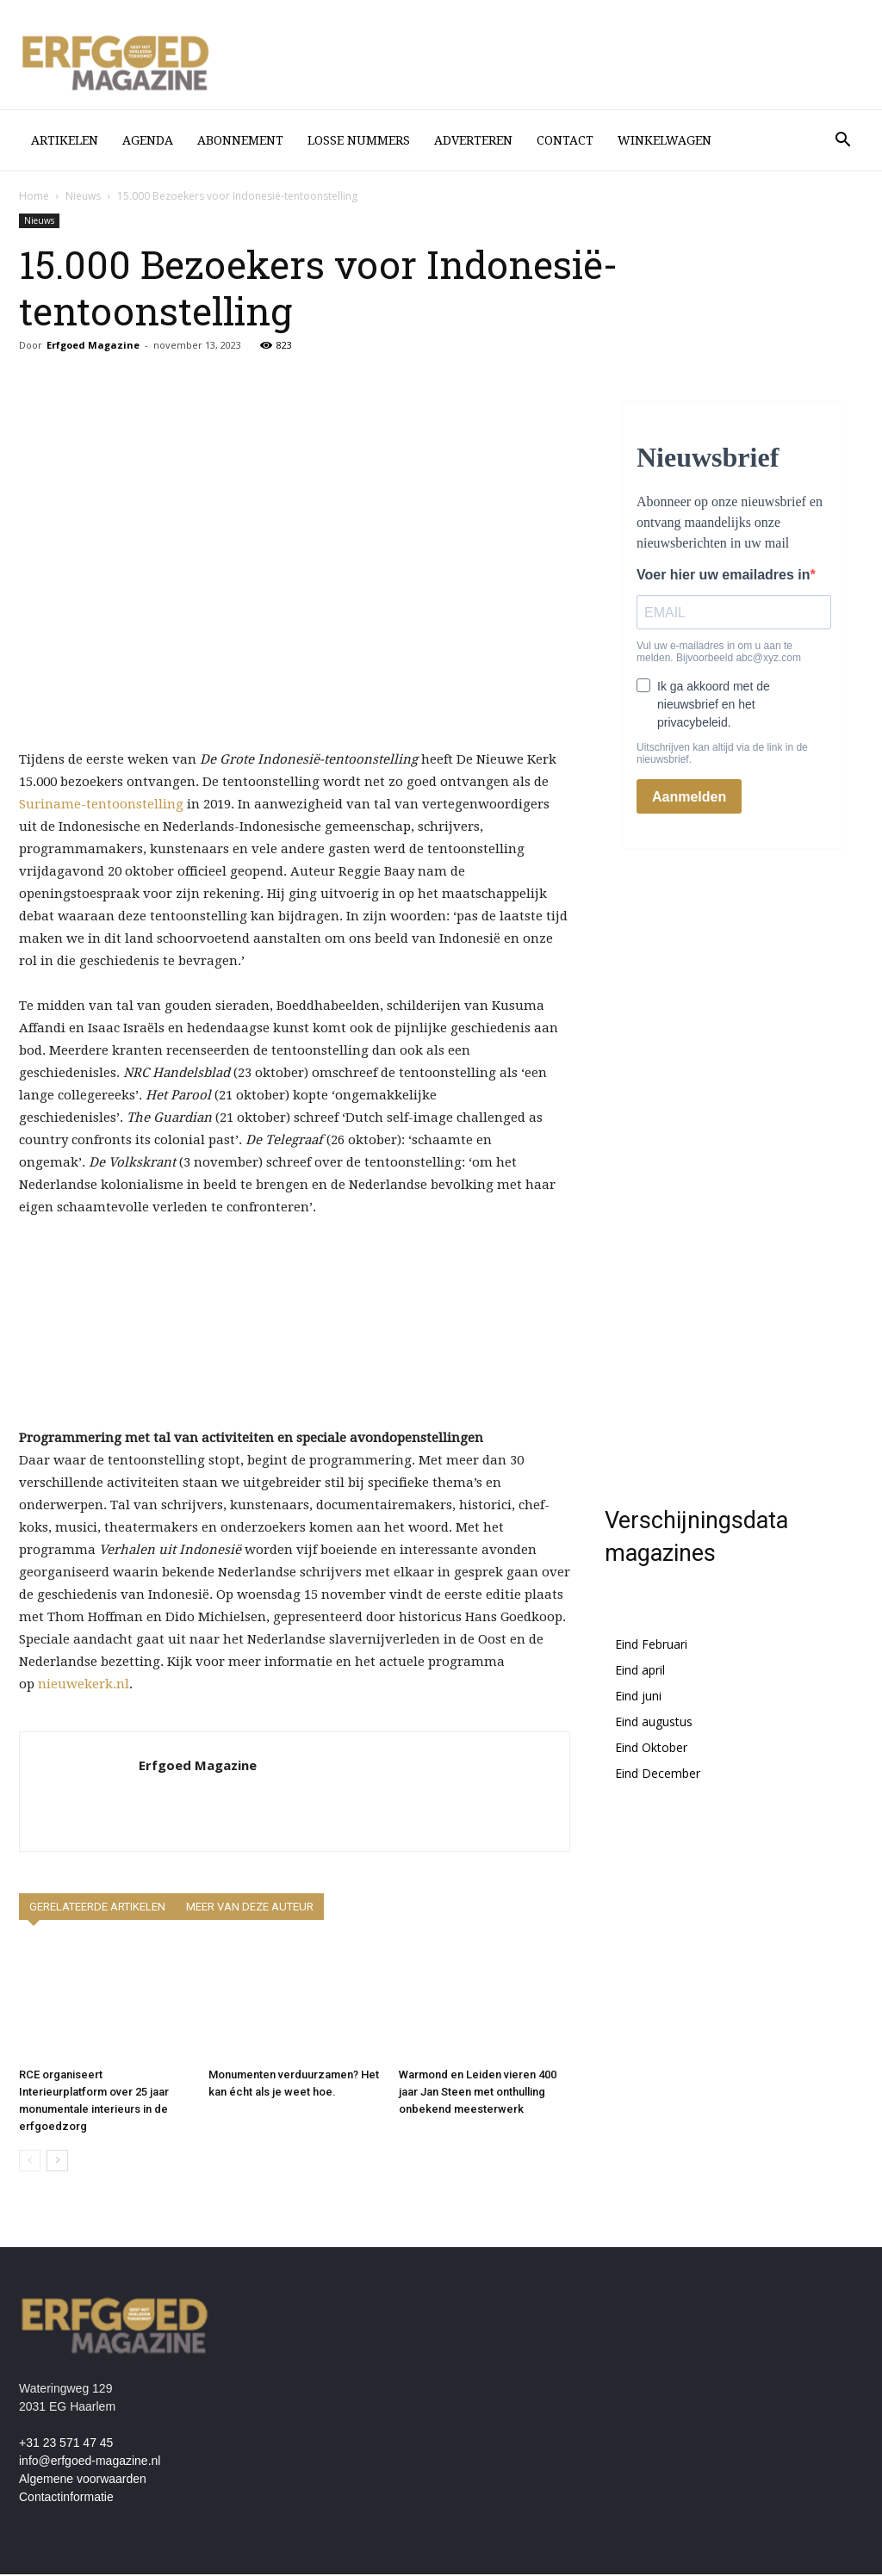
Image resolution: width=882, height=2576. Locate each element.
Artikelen (64, 140)
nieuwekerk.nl (83, 1686)
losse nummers (358, 140)
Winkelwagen (664, 140)
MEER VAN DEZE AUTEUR (250, 1908)
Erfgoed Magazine (93, 346)
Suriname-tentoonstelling (101, 806)
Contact (565, 140)
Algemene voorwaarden (82, 2480)
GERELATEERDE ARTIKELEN (97, 1908)
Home (34, 197)
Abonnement (240, 140)
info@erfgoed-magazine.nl (89, 2462)
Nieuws (83, 197)
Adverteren (473, 140)
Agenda (147, 140)
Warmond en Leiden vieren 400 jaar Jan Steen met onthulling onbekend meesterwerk (477, 2093)
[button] (842, 141)
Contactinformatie (66, 2498)
